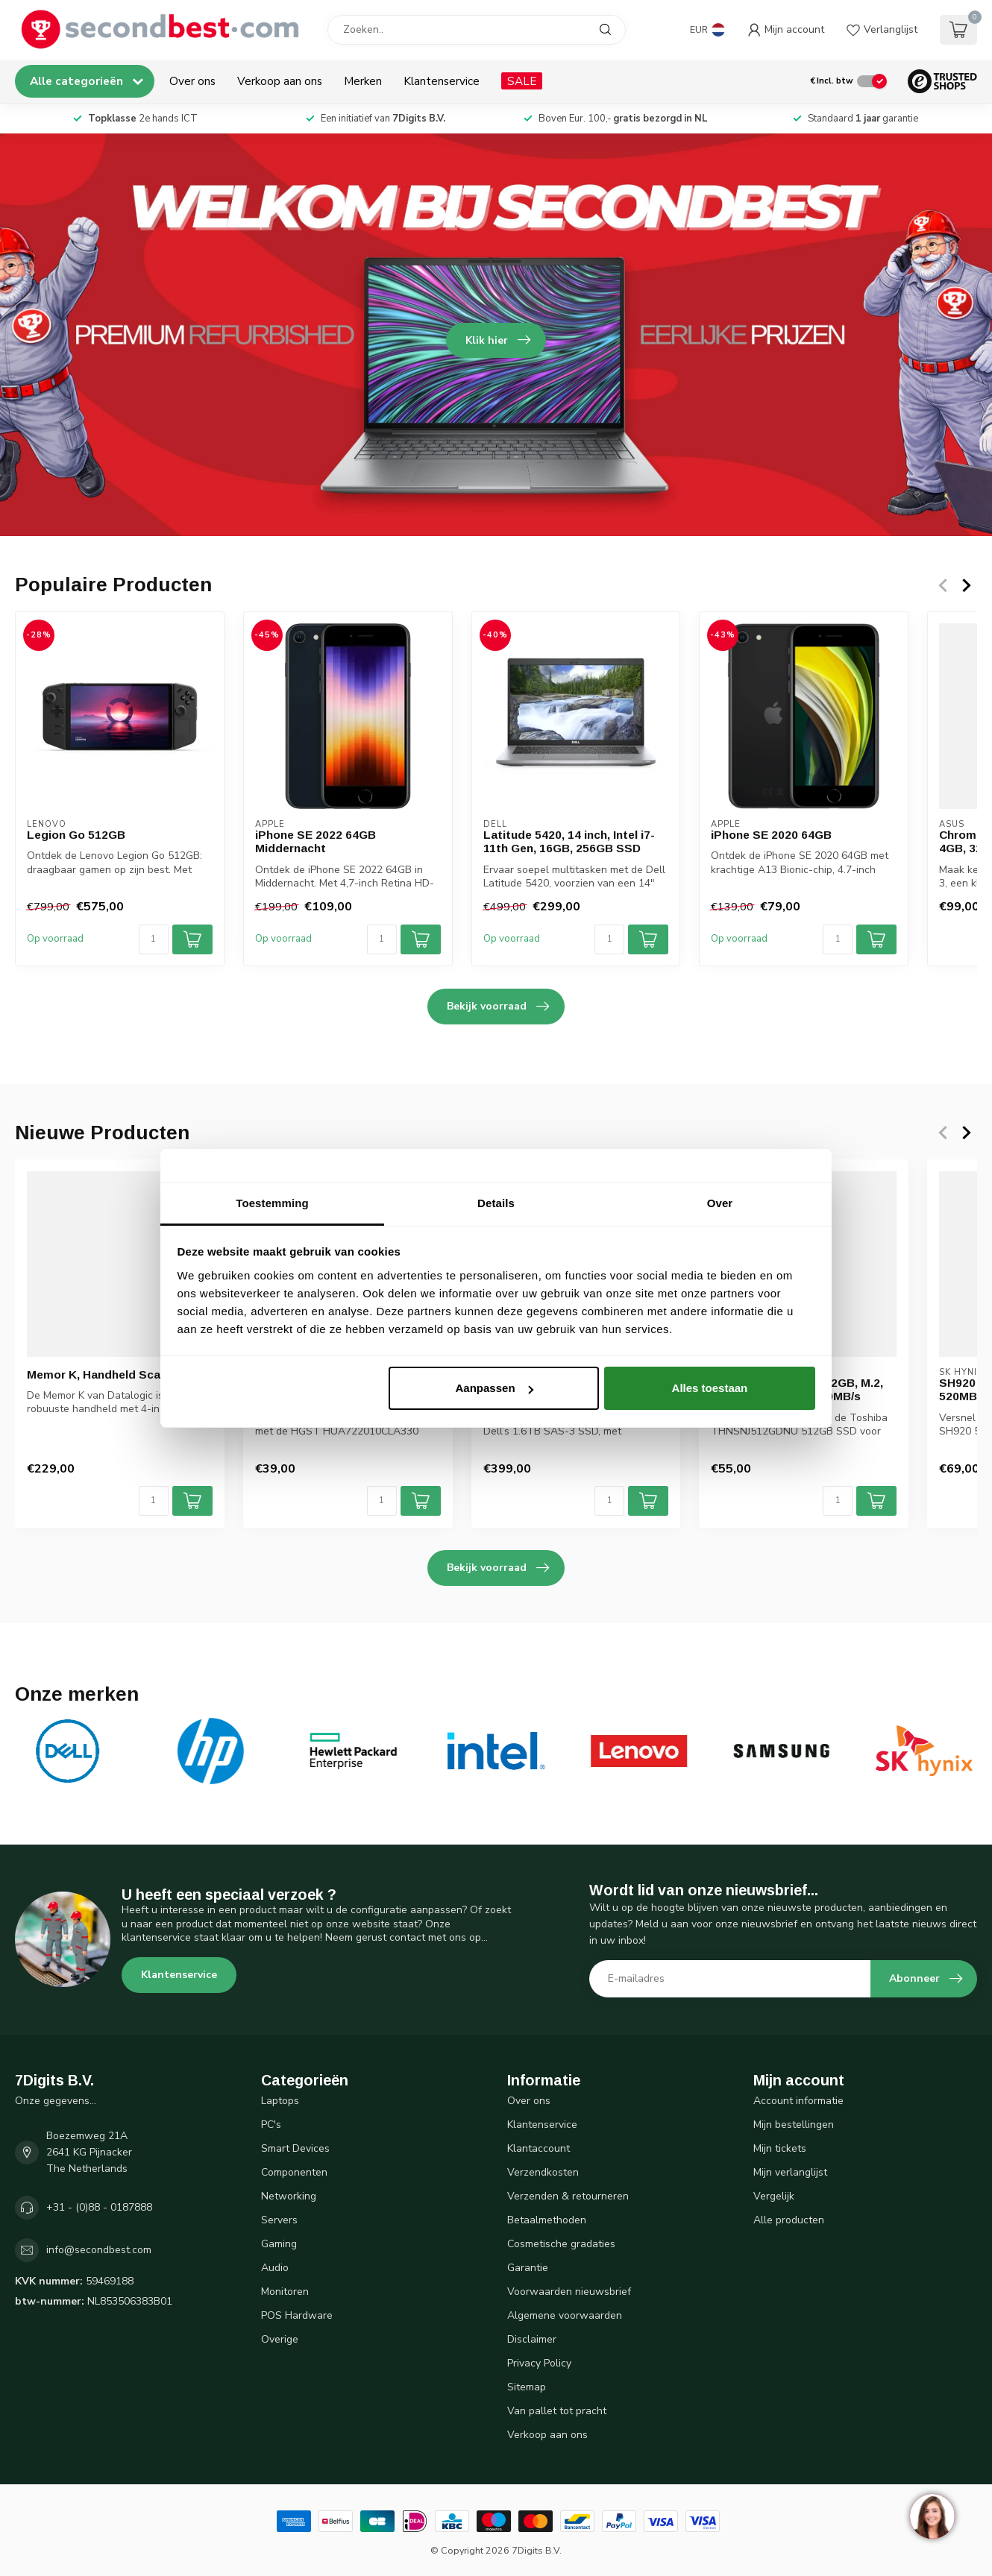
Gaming (279, 2244)
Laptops (280, 2101)
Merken (363, 81)
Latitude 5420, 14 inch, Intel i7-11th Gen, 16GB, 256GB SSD (569, 841)
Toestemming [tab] (272, 1203)
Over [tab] (720, 1203)
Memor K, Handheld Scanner (106, 1374)
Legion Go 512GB (76, 834)
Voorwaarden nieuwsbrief (569, 2291)
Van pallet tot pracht (556, 2411)
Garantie (527, 2268)
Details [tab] (496, 1203)
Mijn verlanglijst (790, 2172)
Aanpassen (494, 1388)
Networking (288, 2196)
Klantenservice (442, 81)
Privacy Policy (539, 2363)
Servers (279, 2220)
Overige (279, 2339)
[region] (931, 2515)
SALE (521, 81)
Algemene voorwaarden (564, 2315)
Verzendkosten (543, 2172)
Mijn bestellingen (793, 2124)
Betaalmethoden (546, 2220)
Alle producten (788, 2220)
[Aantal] (154, 939)
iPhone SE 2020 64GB (771, 834)
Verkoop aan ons (279, 81)
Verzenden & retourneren (568, 2196)
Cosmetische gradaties (561, 2244)
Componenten (294, 2172)
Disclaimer (531, 2339)
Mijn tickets (779, 2148)
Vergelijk (773, 2196)
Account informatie (798, 2101)
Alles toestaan (710, 1388)
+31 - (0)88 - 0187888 (99, 2207)
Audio (275, 2268)
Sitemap (526, 2387)
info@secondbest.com (98, 2250)
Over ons (192, 81)
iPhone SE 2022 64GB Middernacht (315, 841)
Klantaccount (538, 2148)
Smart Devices (295, 2148)
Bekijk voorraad (498, 1006)
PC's (271, 2124)
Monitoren (285, 2291)
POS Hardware (297, 2315)
